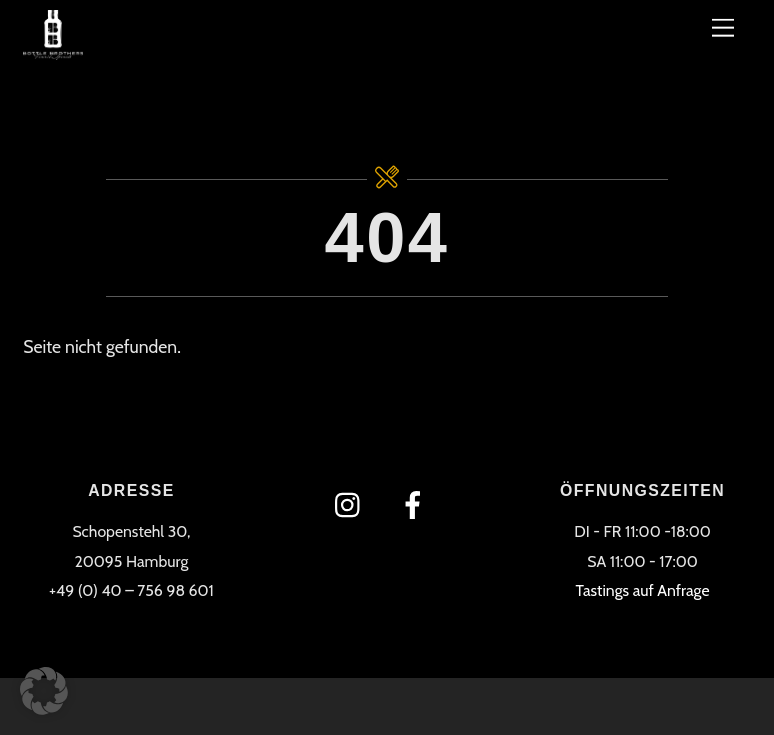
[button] (44, 691)
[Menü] (723, 27)
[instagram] (352, 503)
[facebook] (416, 503)
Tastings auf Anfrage (643, 590)
